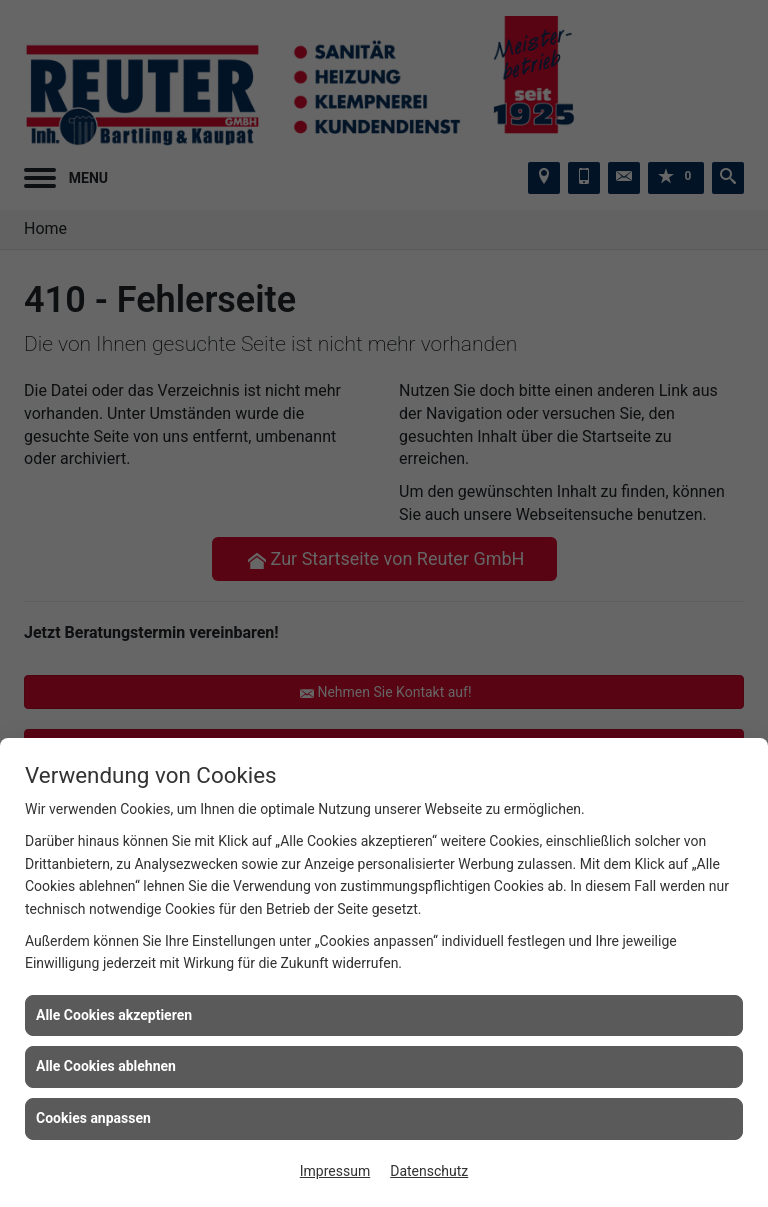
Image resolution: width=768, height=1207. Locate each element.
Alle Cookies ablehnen (106, 1066)
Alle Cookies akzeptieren (114, 1015)
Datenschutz (429, 1171)
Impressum (335, 1171)
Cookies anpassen (93, 1118)
